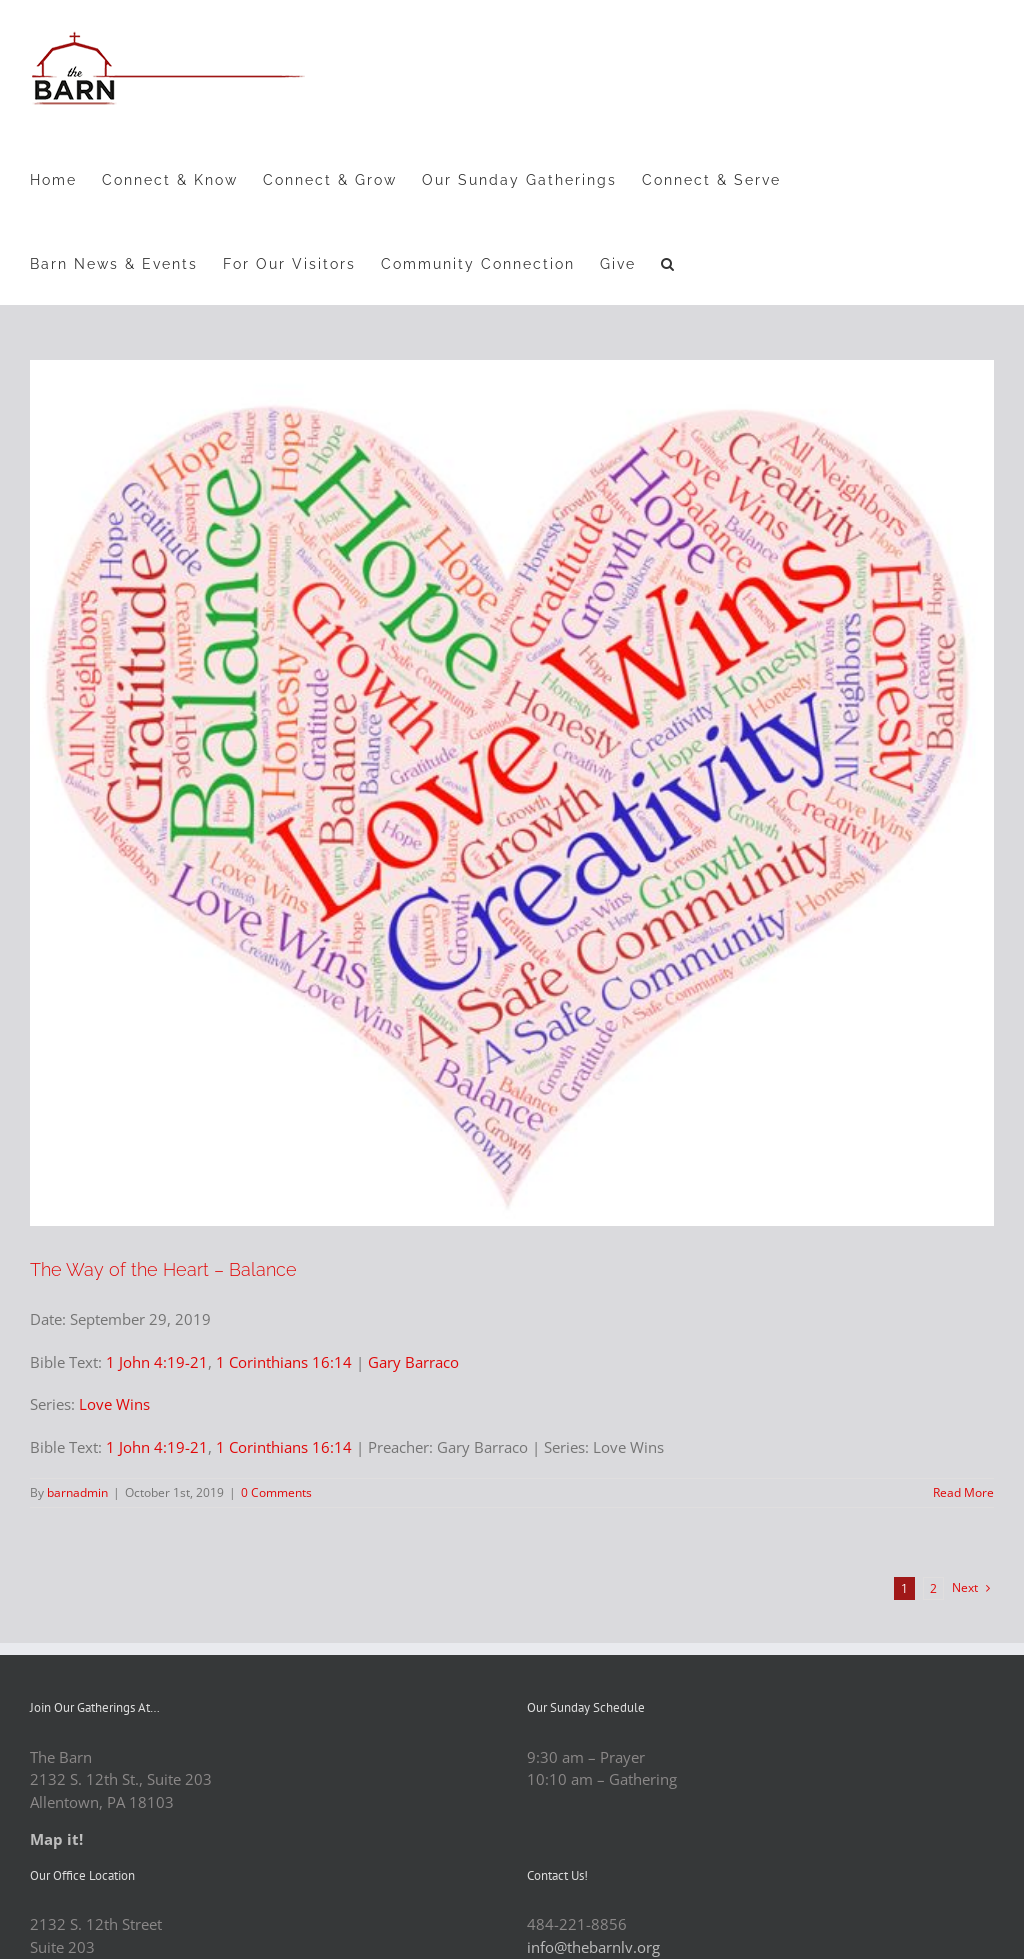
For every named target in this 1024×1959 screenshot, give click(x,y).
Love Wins (114, 1404)
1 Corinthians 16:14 (284, 1362)
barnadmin (77, 1492)
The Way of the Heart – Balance (163, 1269)
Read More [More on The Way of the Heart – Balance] (963, 1492)
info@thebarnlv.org (593, 1947)
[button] (668, 263)
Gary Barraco (413, 1362)
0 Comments (276, 1492)
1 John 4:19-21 (157, 1362)
